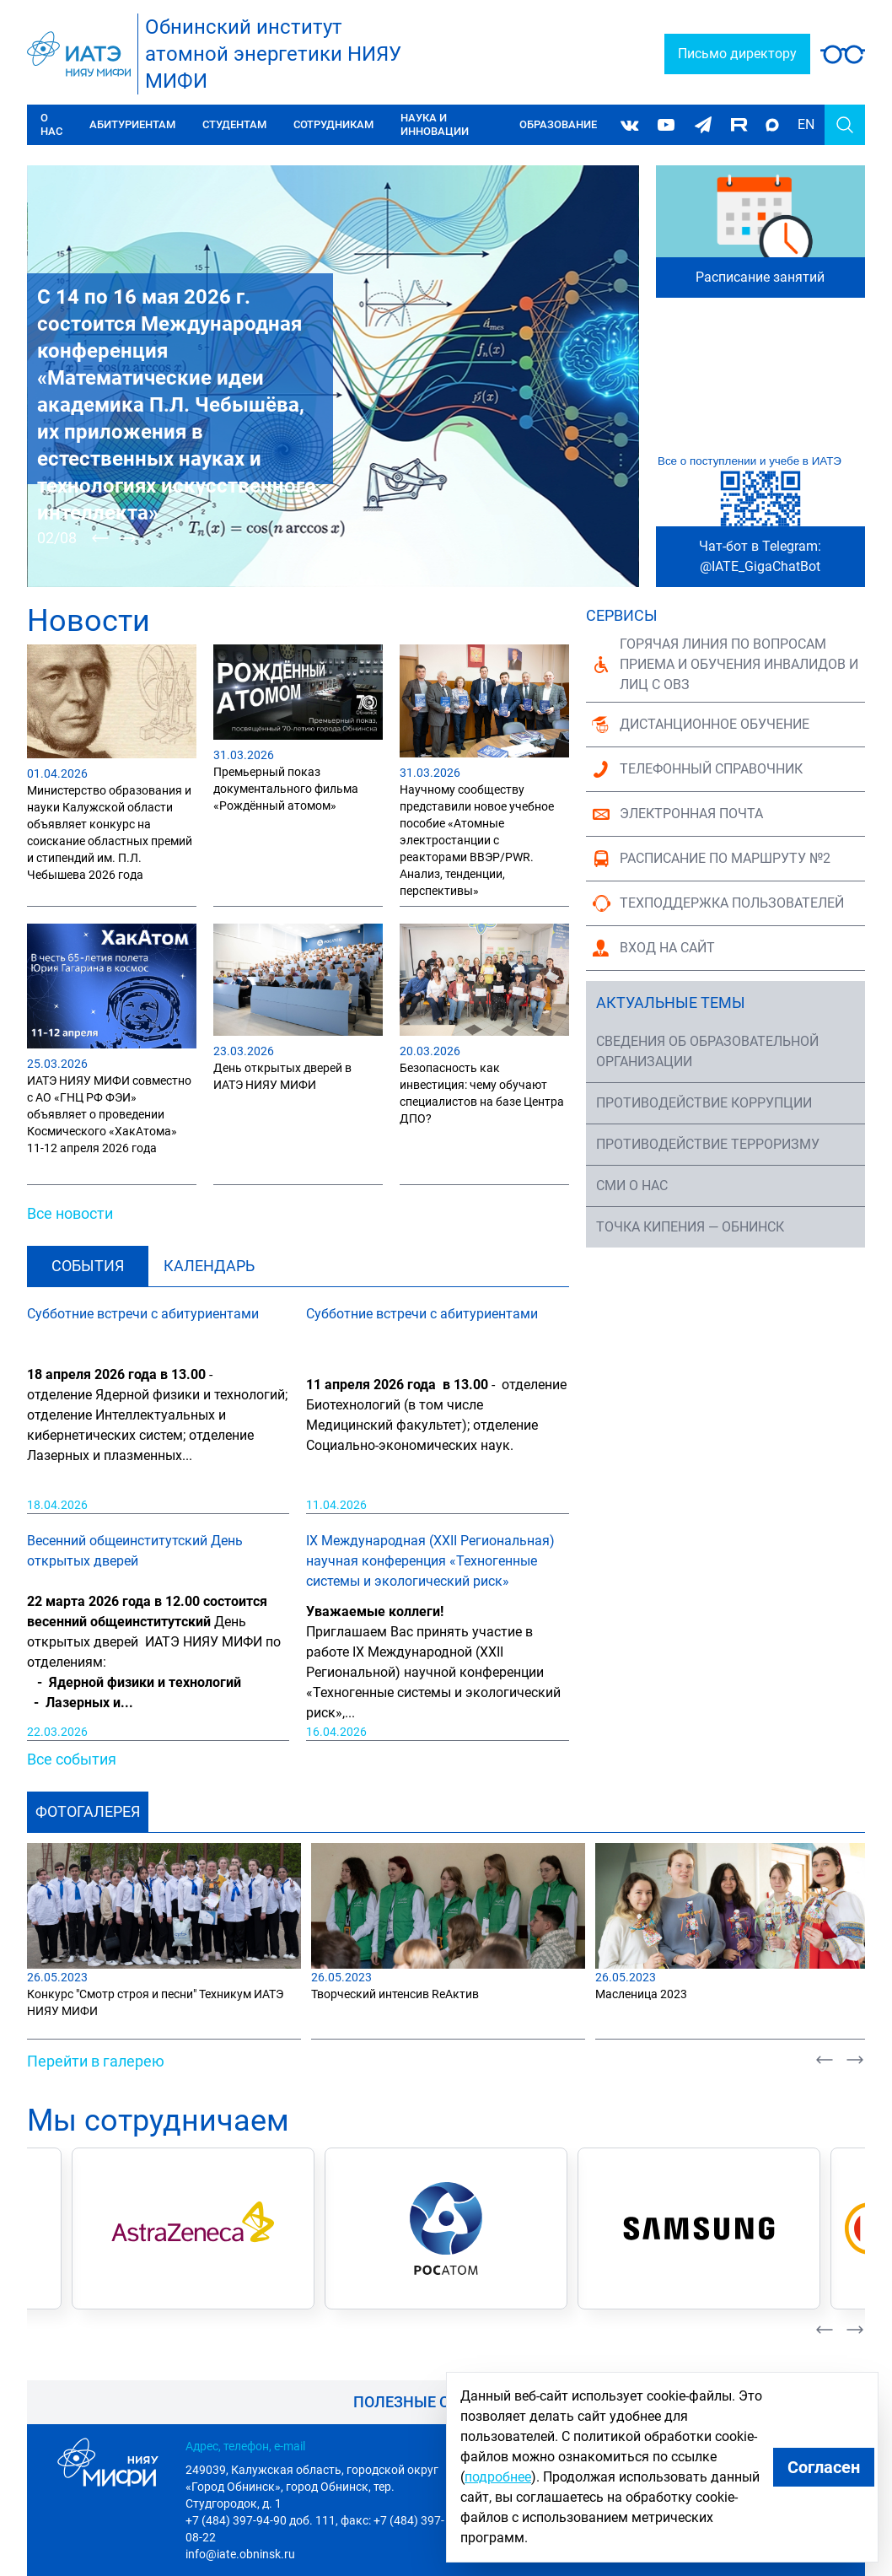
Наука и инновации (434, 124)
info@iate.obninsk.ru (240, 2554)
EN (806, 124)
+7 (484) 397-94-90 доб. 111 (260, 2520)
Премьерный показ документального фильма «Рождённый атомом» (285, 788)
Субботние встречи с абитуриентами (143, 1314)
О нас (51, 124)
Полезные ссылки (429, 2402)
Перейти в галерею (95, 2061)
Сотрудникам (333, 124)
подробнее (498, 2477)
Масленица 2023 (641, 1994)
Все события (71, 1759)
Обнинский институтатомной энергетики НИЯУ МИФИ (273, 54)
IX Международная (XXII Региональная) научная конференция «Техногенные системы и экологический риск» (430, 1561)
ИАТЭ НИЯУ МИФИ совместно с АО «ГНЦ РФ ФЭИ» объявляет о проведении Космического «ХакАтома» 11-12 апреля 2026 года (109, 1114)
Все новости (70, 1213)
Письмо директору (737, 54)
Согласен (823, 2467)
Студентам (234, 124)
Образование (558, 124)
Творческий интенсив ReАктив (395, 1994)
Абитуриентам (132, 124)
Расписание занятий (760, 277)
